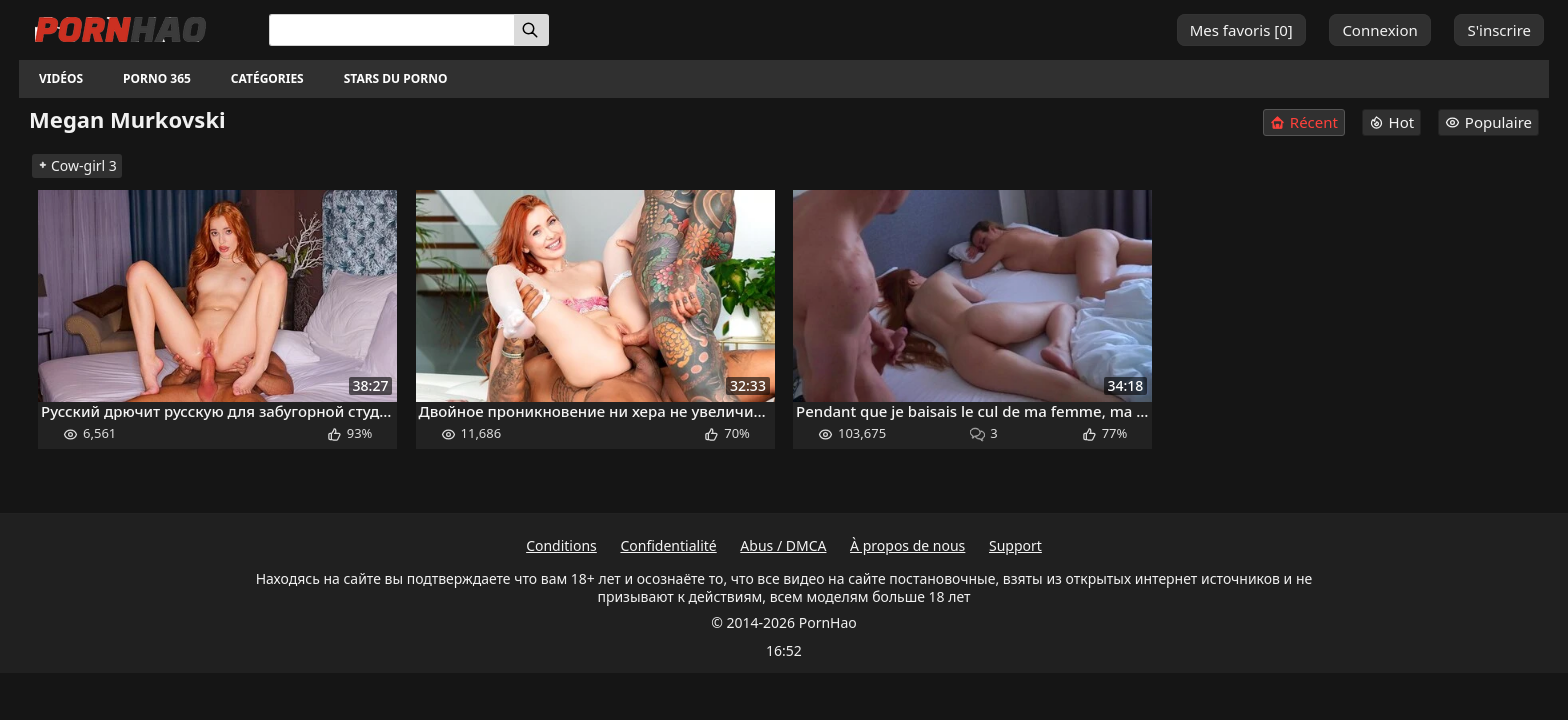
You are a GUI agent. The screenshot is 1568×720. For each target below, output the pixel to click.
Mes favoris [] (1241, 30)
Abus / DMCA (783, 545)
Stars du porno (396, 78)
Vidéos (61, 78)
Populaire (1488, 122)
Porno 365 (157, 78)
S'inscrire (1499, 30)
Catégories (267, 78)
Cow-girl (77, 165)
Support (1015, 545)
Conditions (561, 545)
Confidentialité (668, 545)
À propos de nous (907, 545)
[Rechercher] (531, 30)
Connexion (1379, 30)
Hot (1392, 122)
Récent (1304, 122)
